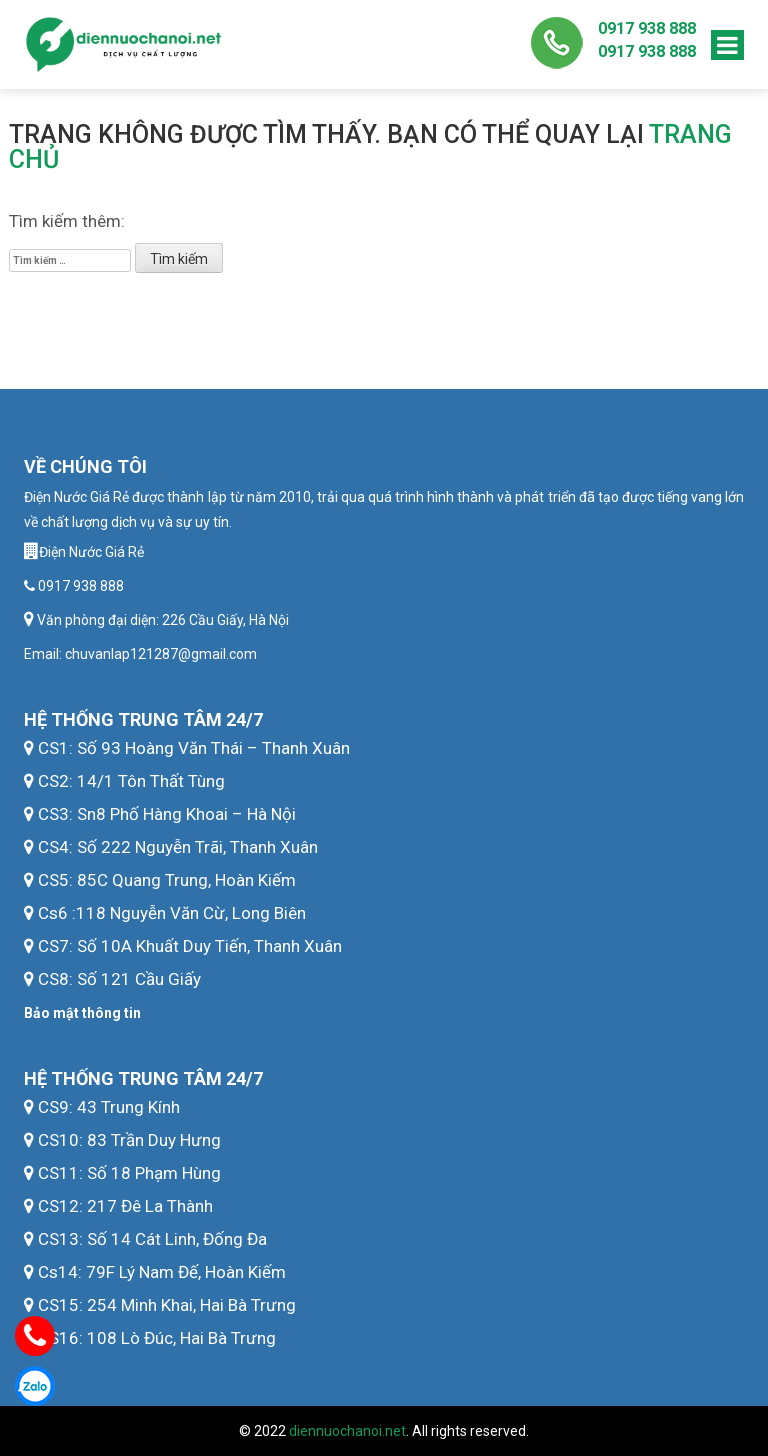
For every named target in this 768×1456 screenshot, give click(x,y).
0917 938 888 (647, 28)
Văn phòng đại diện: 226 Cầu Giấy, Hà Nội (161, 620)
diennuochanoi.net (347, 1431)
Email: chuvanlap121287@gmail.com (140, 654)
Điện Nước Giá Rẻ (91, 552)
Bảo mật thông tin (82, 1013)
